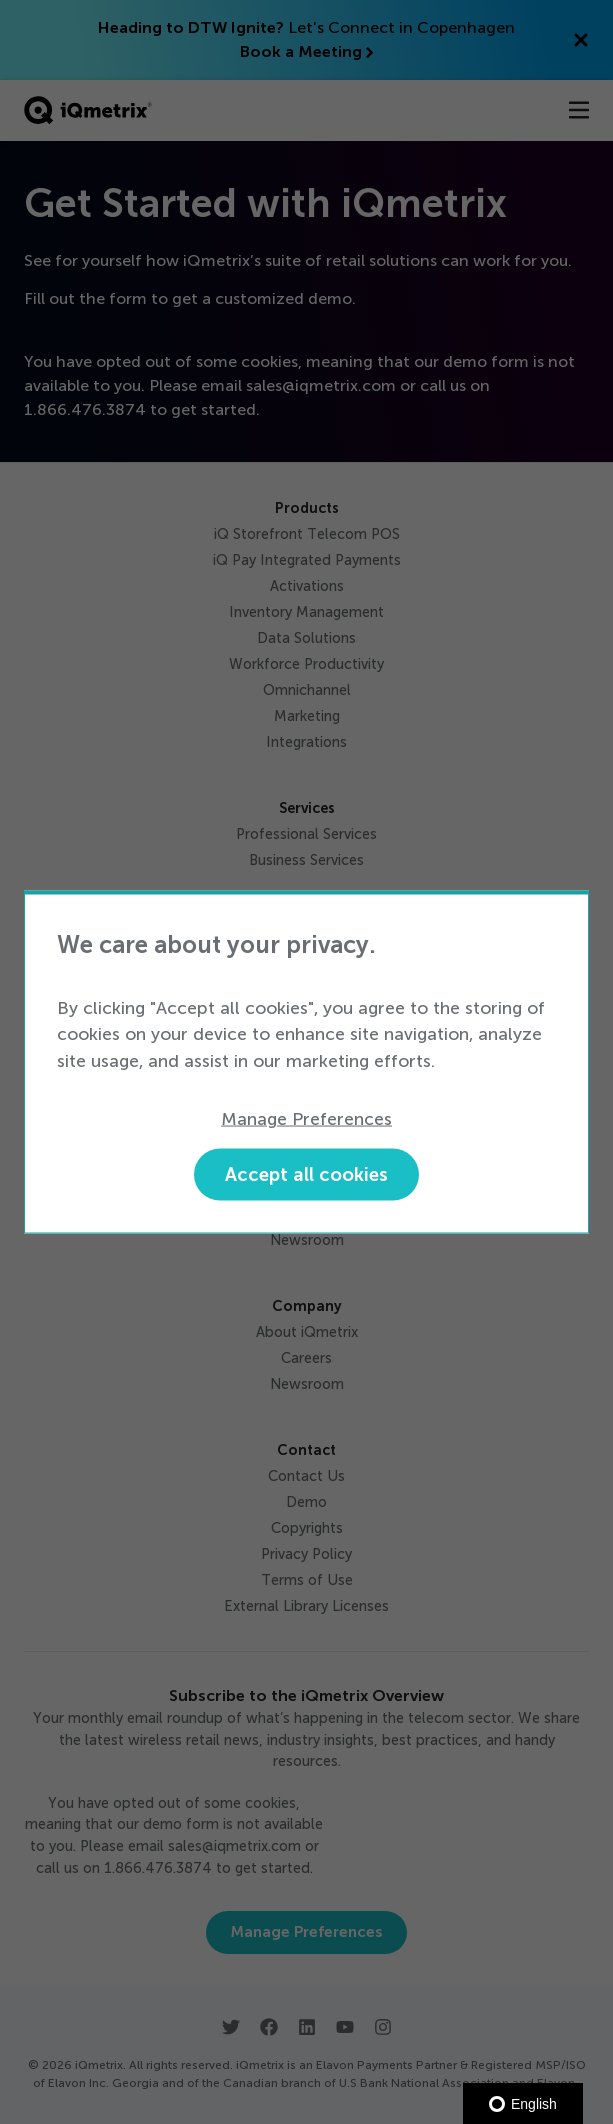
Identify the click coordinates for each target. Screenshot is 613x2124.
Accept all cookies (306, 1173)
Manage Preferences (306, 1119)
